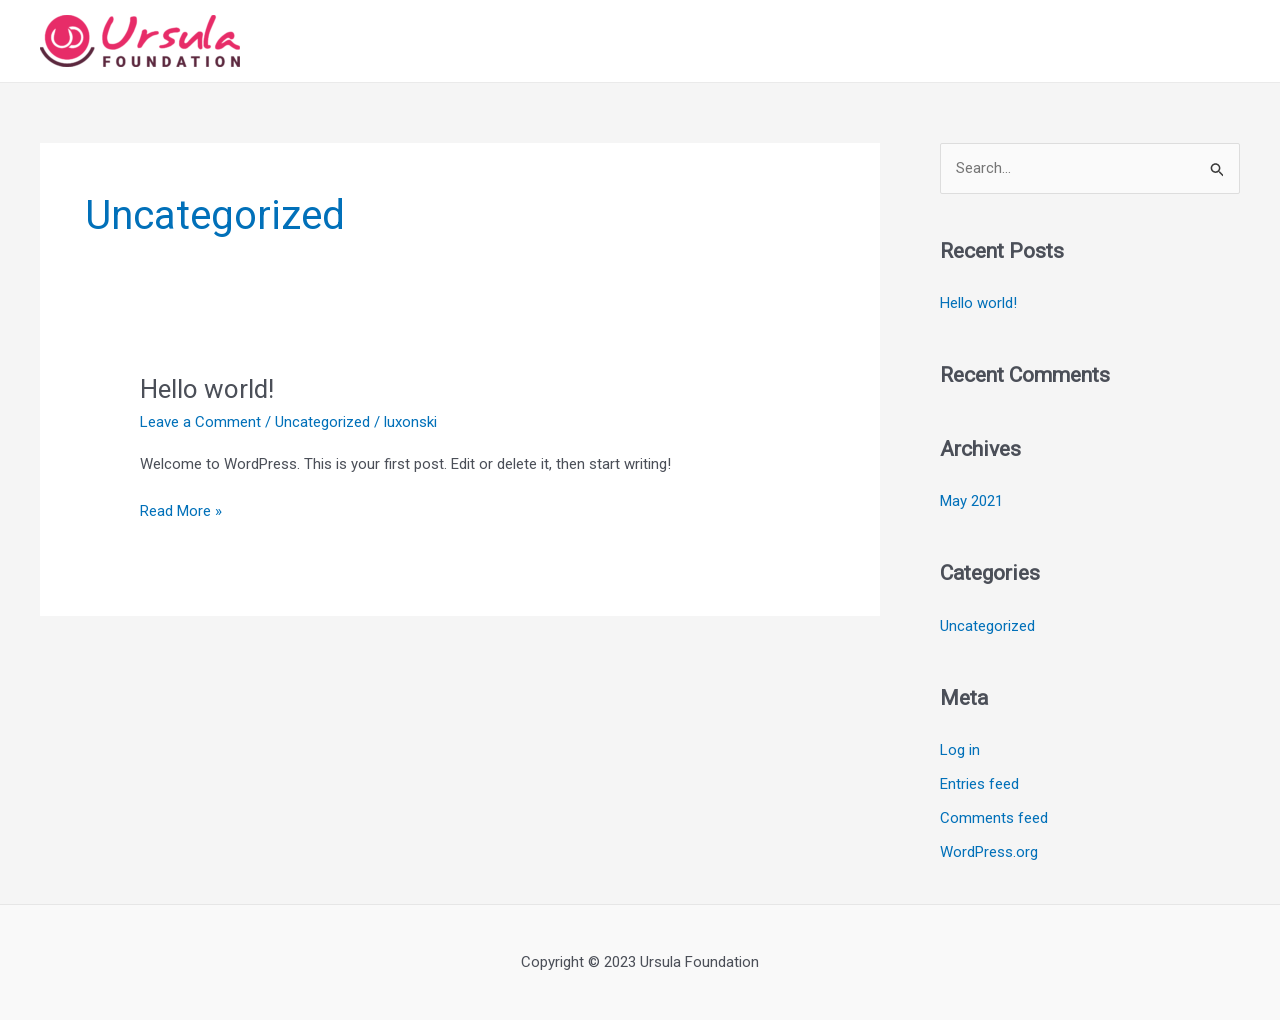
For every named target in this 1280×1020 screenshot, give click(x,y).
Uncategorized (322, 422)
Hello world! (207, 389)
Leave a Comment (200, 422)
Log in (960, 750)
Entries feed (979, 784)
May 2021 (971, 501)
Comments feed (994, 818)
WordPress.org (989, 852)
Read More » (181, 511)
